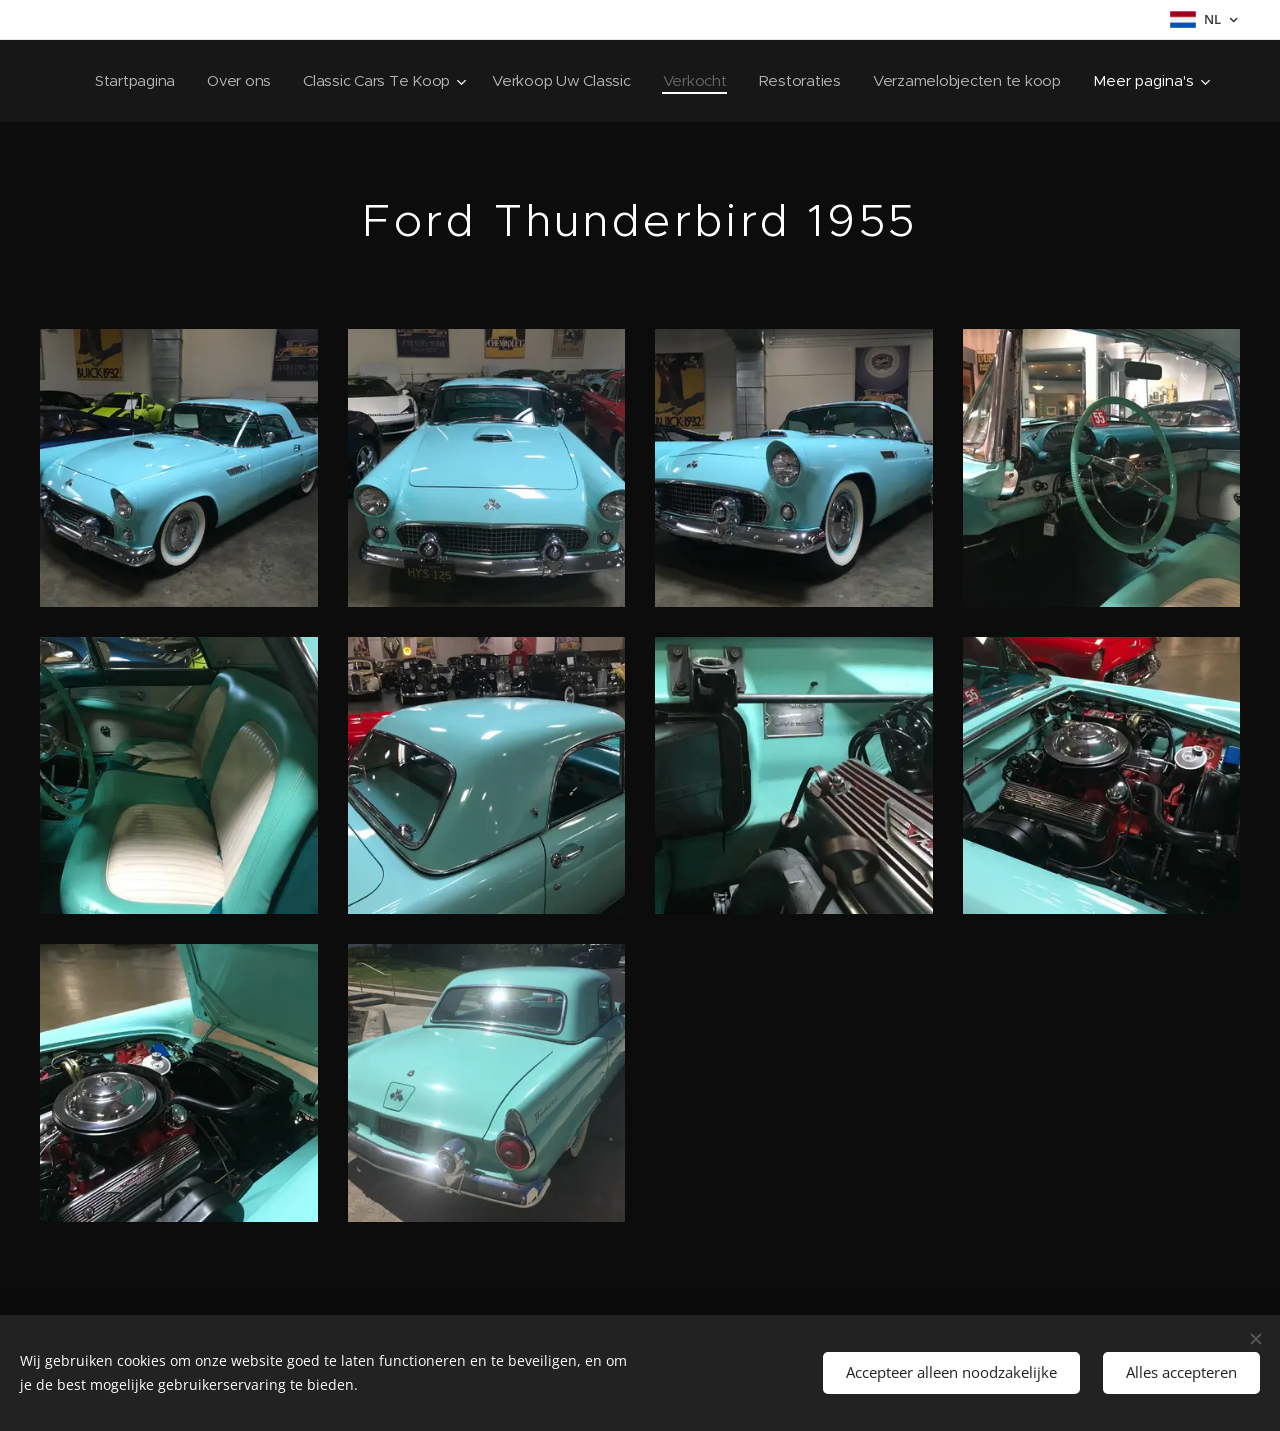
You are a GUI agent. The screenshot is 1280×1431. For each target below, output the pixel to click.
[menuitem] (343, 81)
